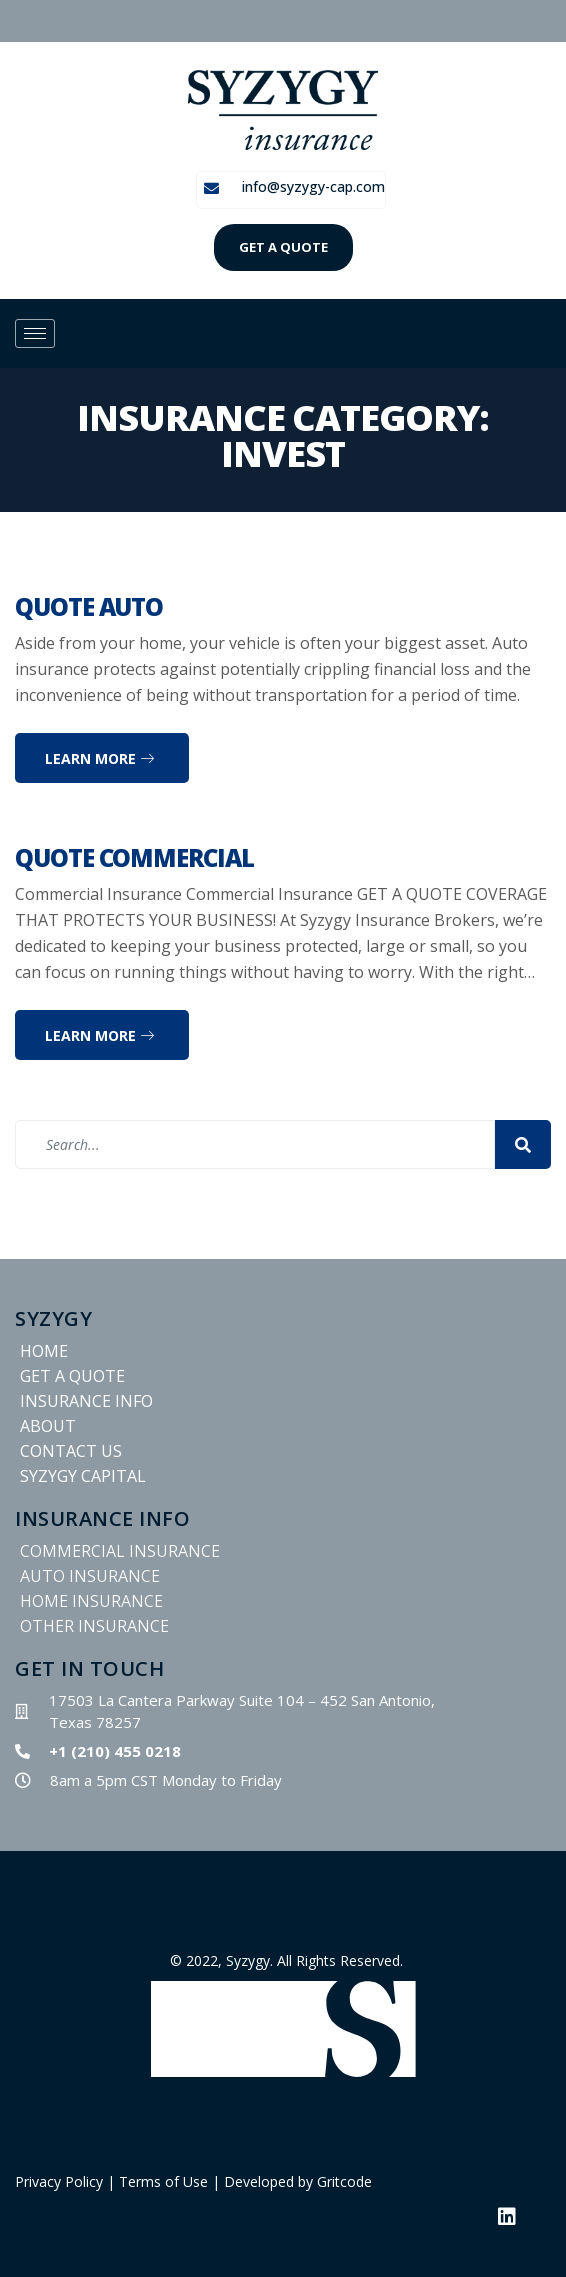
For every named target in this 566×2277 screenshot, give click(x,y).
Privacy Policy (59, 2181)
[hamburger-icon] (35, 333)
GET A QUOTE (283, 247)
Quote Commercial (134, 857)
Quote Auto (89, 606)
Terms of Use (163, 2181)
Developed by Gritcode (298, 2181)
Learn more (99, 758)
